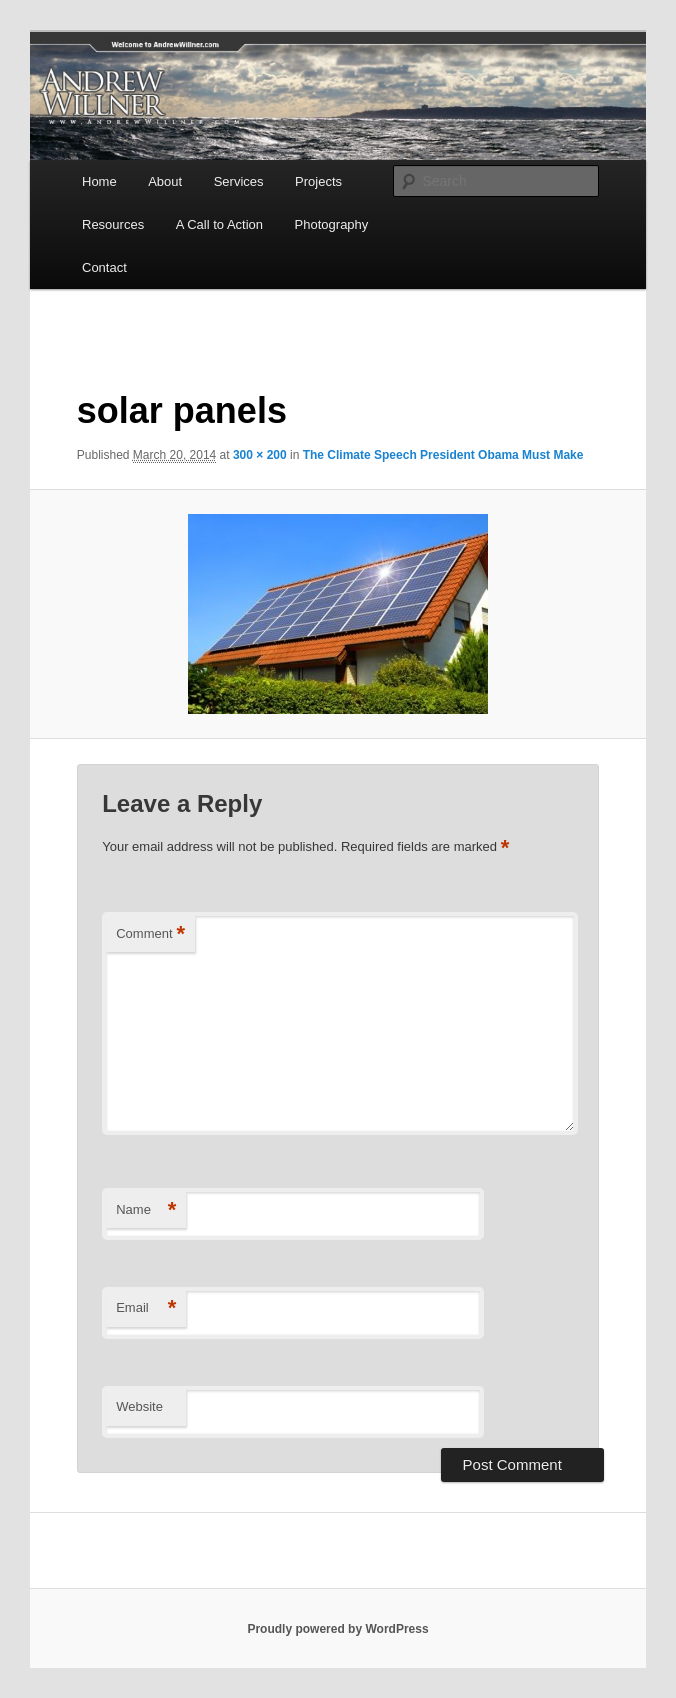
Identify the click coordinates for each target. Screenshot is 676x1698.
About (165, 181)
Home (99, 181)
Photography (332, 224)
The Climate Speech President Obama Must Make (443, 455)
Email (146, 1308)
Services (239, 181)
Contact (104, 267)
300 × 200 (260, 455)
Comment (150, 934)
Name (146, 1210)
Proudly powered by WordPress (337, 1629)
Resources (113, 224)
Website (139, 1406)
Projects (318, 181)
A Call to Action (219, 224)
